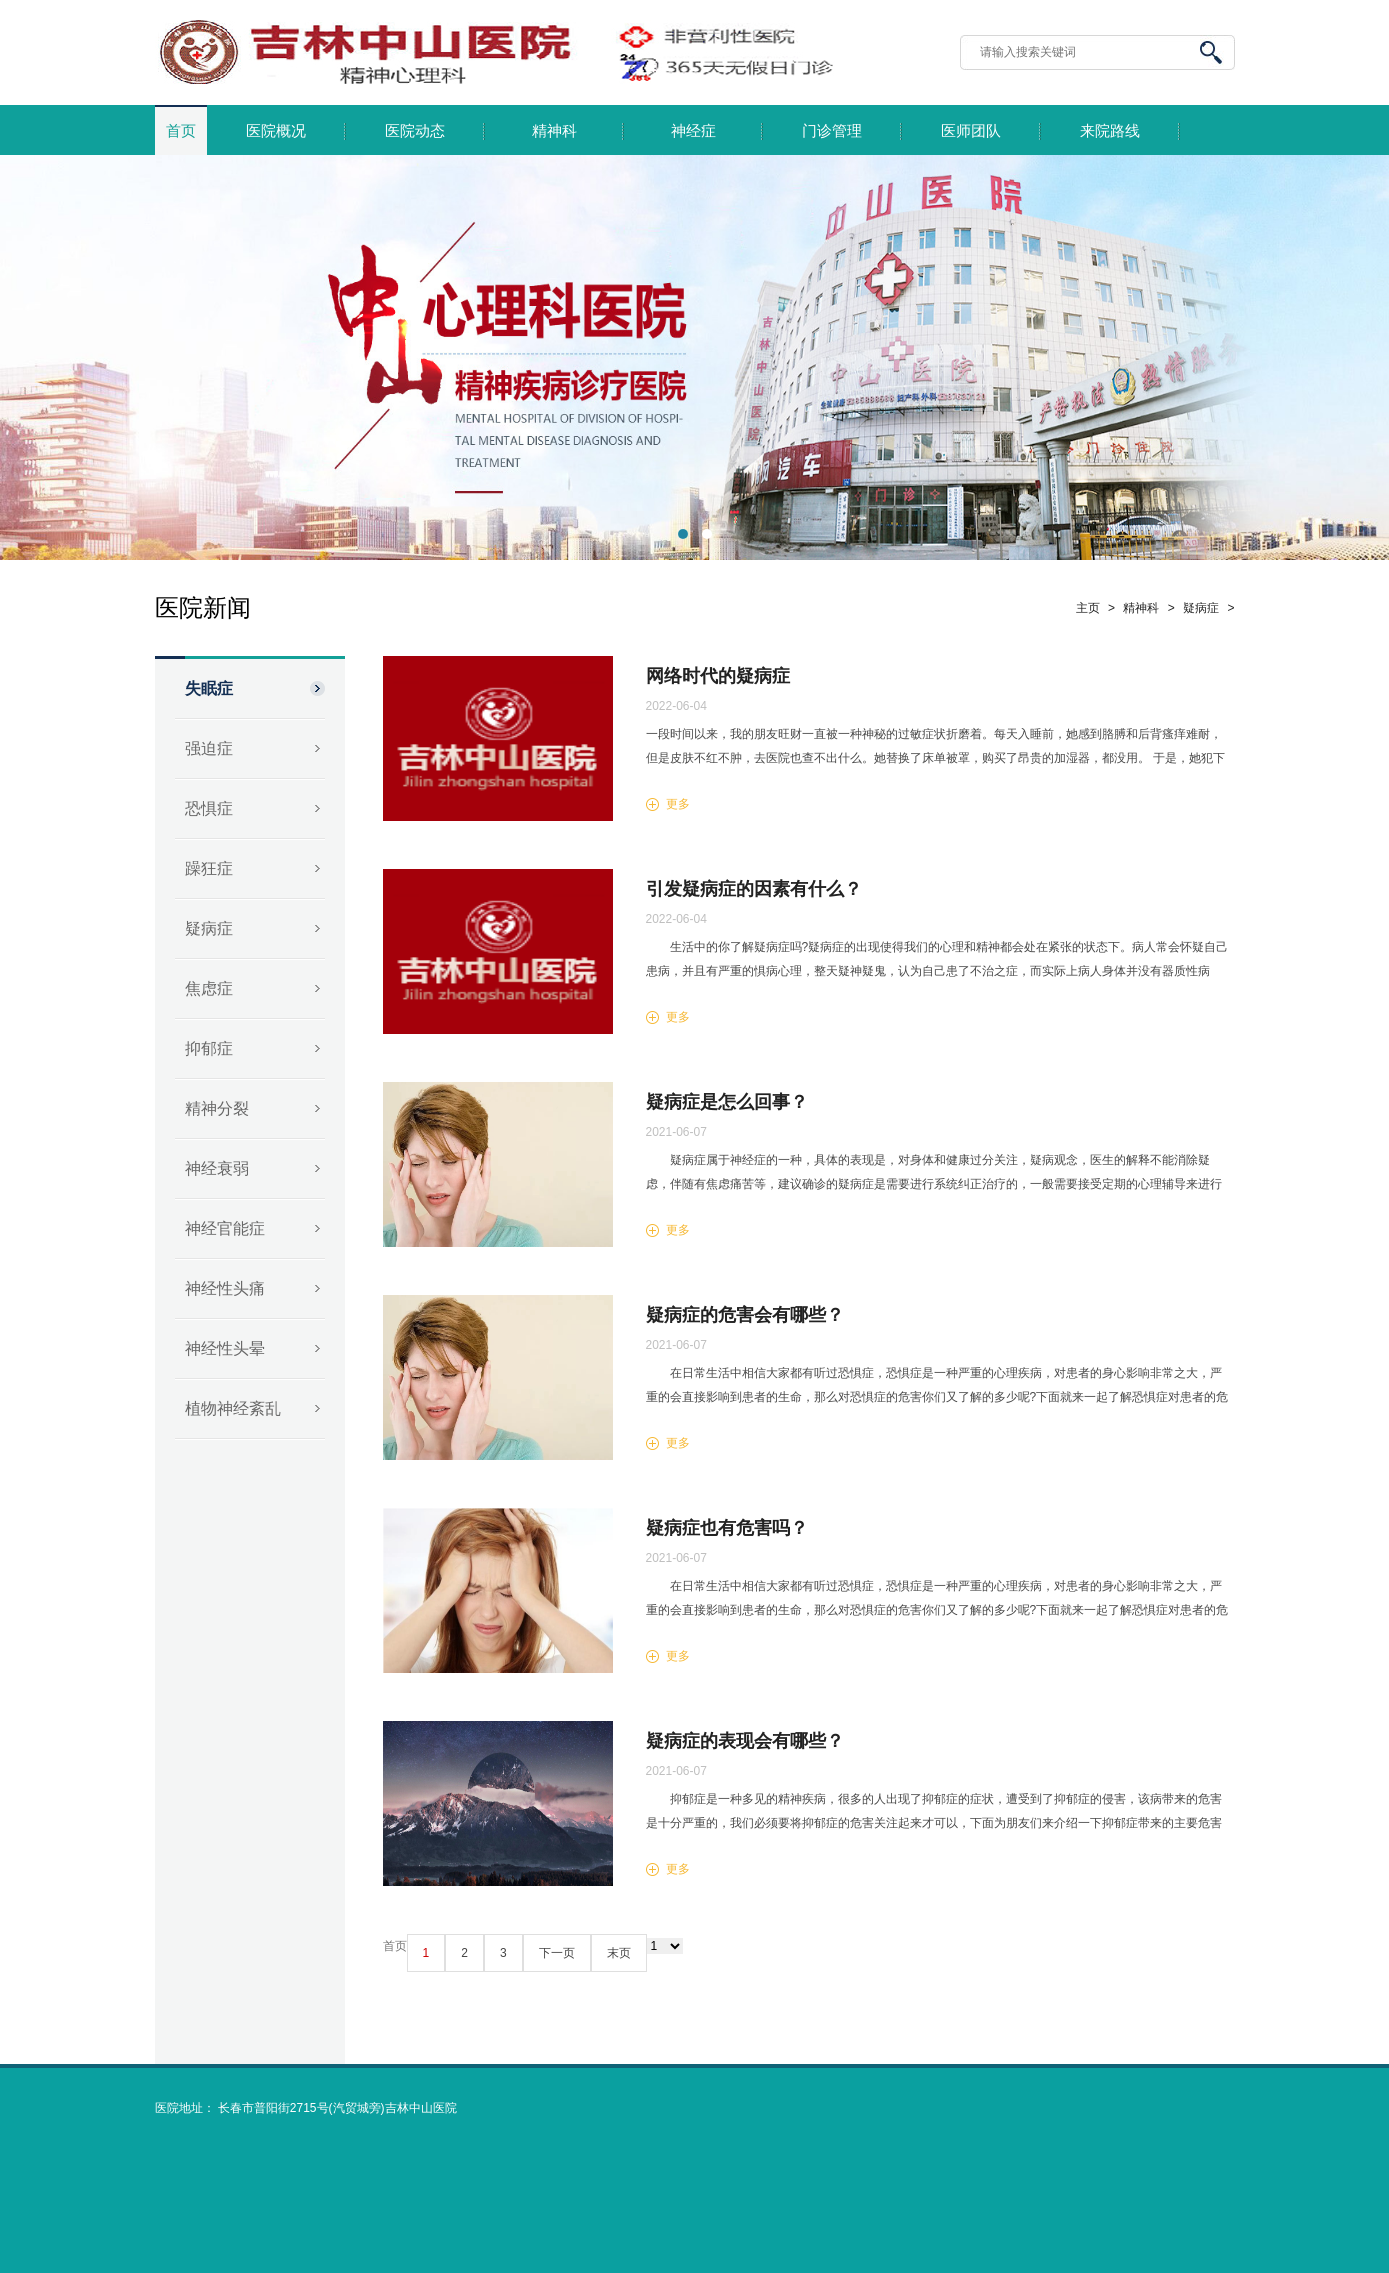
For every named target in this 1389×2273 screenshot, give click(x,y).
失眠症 (209, 688)
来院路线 (1110, 131)
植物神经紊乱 (233, 1408)
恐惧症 (209, 808)
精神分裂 (217, 1108)
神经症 (693, 131)
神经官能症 (225, 1228)
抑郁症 (209, 1048)
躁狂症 (209, 868)
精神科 (554, 131)
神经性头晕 (225, 1348)
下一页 (557, 1953)
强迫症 (209, 748)
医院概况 (276, 131)
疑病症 (209, 928)
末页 (619, 1953)
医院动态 (415, 131)
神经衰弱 (217, 1168)
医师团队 (971, 131)
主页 (1088, 608)
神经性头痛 (225, 1288)
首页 (181, 131)
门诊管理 (832, 131)
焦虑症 (209, 988)
